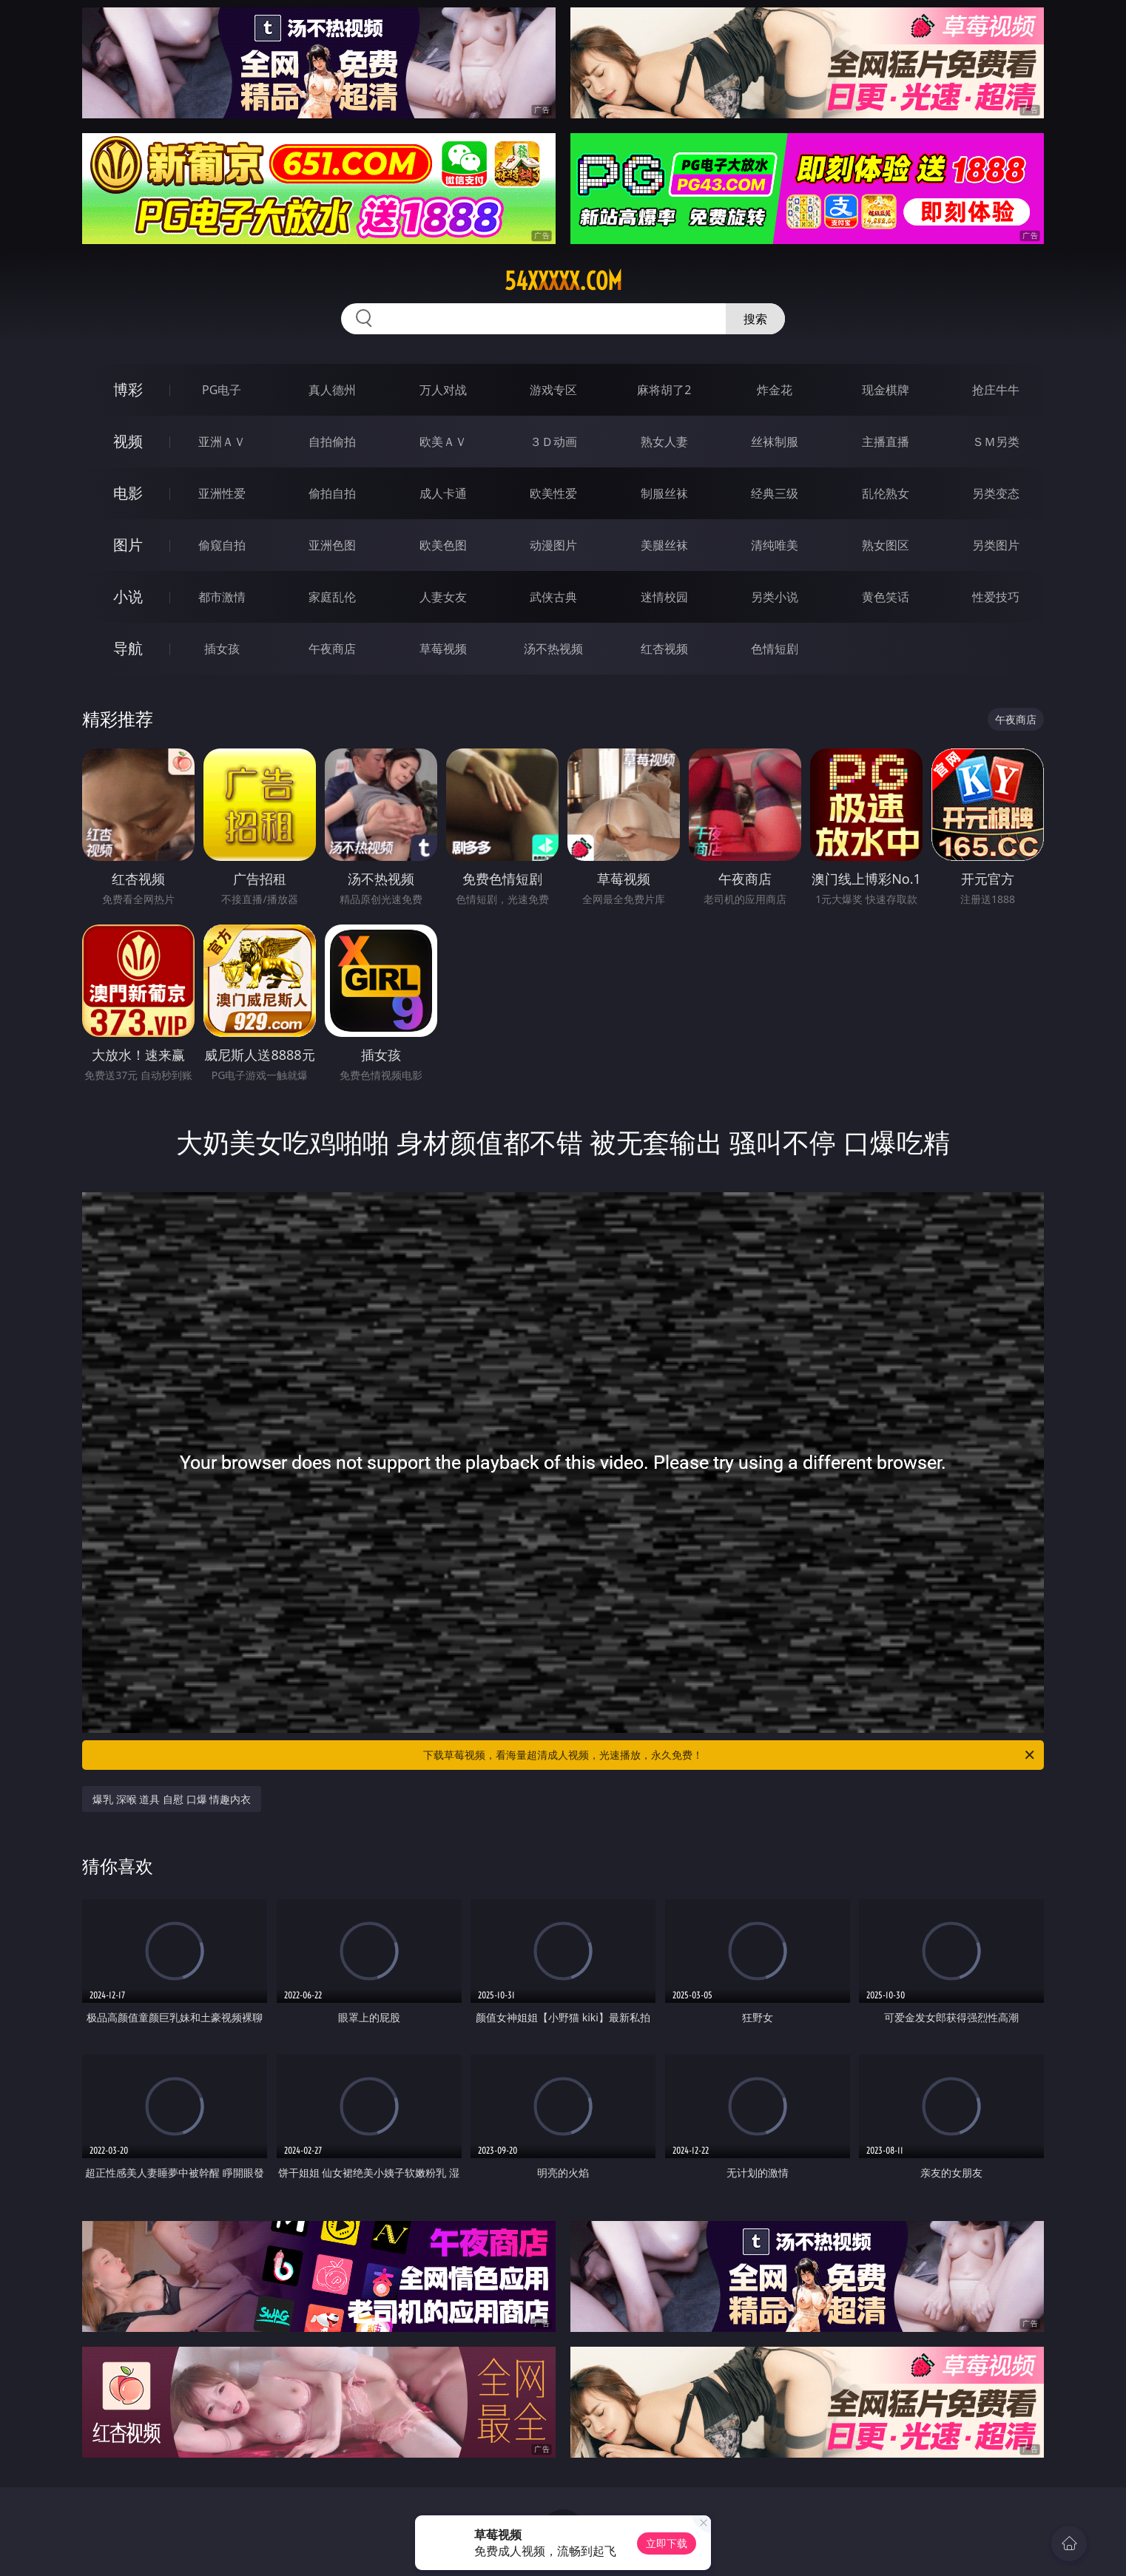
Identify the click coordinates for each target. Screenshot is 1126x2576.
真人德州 (332, 390)
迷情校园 (664, 597)
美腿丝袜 (664, 545)
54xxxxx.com (563, 281)
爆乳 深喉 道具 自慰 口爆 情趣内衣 (171, 1799)
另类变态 (995, 493)
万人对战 (443, 390)
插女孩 (222, 648)
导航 (128, 648)
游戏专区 (553, 390)
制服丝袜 (664, 493)
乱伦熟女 (885, 493)
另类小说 (774, 597)
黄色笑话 (885, 597)
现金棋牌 (885, 390)
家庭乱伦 (332, 597)
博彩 (128, 389)
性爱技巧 (995, 597)
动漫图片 (553, 545)
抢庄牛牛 (995, 390)
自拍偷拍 (332, 441)
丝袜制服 (774, 441)
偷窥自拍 (222, 545)
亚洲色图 (332, 545)
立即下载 (666, 2543)
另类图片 (995, 545)
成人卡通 (443, 493)
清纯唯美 (774, 545)
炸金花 (774, 390)
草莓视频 (443, 648)
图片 (128, 545)
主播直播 (885, 441)
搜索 (755, 319)
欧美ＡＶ (443, 441)
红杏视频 (664, 648)
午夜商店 (332, 648)
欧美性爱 (553, 493)
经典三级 (774, 493)
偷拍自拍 (332, 493)
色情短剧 (774, 648)
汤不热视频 (553, 648)
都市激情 (222, 597)
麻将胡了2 (664, 390)
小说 (128, 596)
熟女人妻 (664, 441)
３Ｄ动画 (553, 441)
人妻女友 (443, 597)
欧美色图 (443, 545)
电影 (128, 493)
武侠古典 (553, 597)
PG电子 (221, 390)
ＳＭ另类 (995, 441)
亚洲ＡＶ (222, 441)
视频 (128, 441)
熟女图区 (885, 545)
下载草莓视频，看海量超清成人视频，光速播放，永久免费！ (729, 1755)
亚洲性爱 (222, 493)
